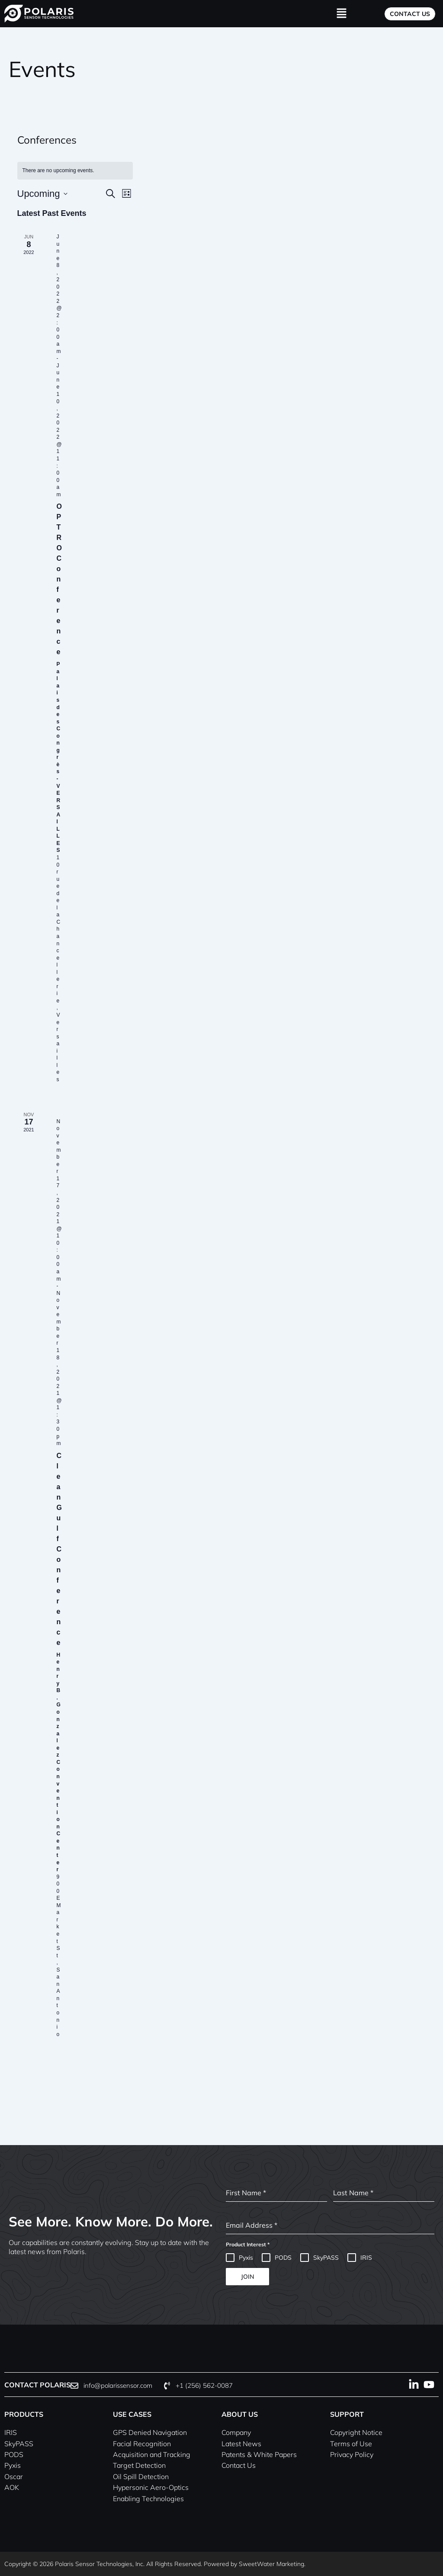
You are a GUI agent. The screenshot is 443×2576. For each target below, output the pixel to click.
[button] (341, 13)
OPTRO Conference (59, 579)
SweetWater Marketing (271, 2564)
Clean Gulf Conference (59, 1549)
